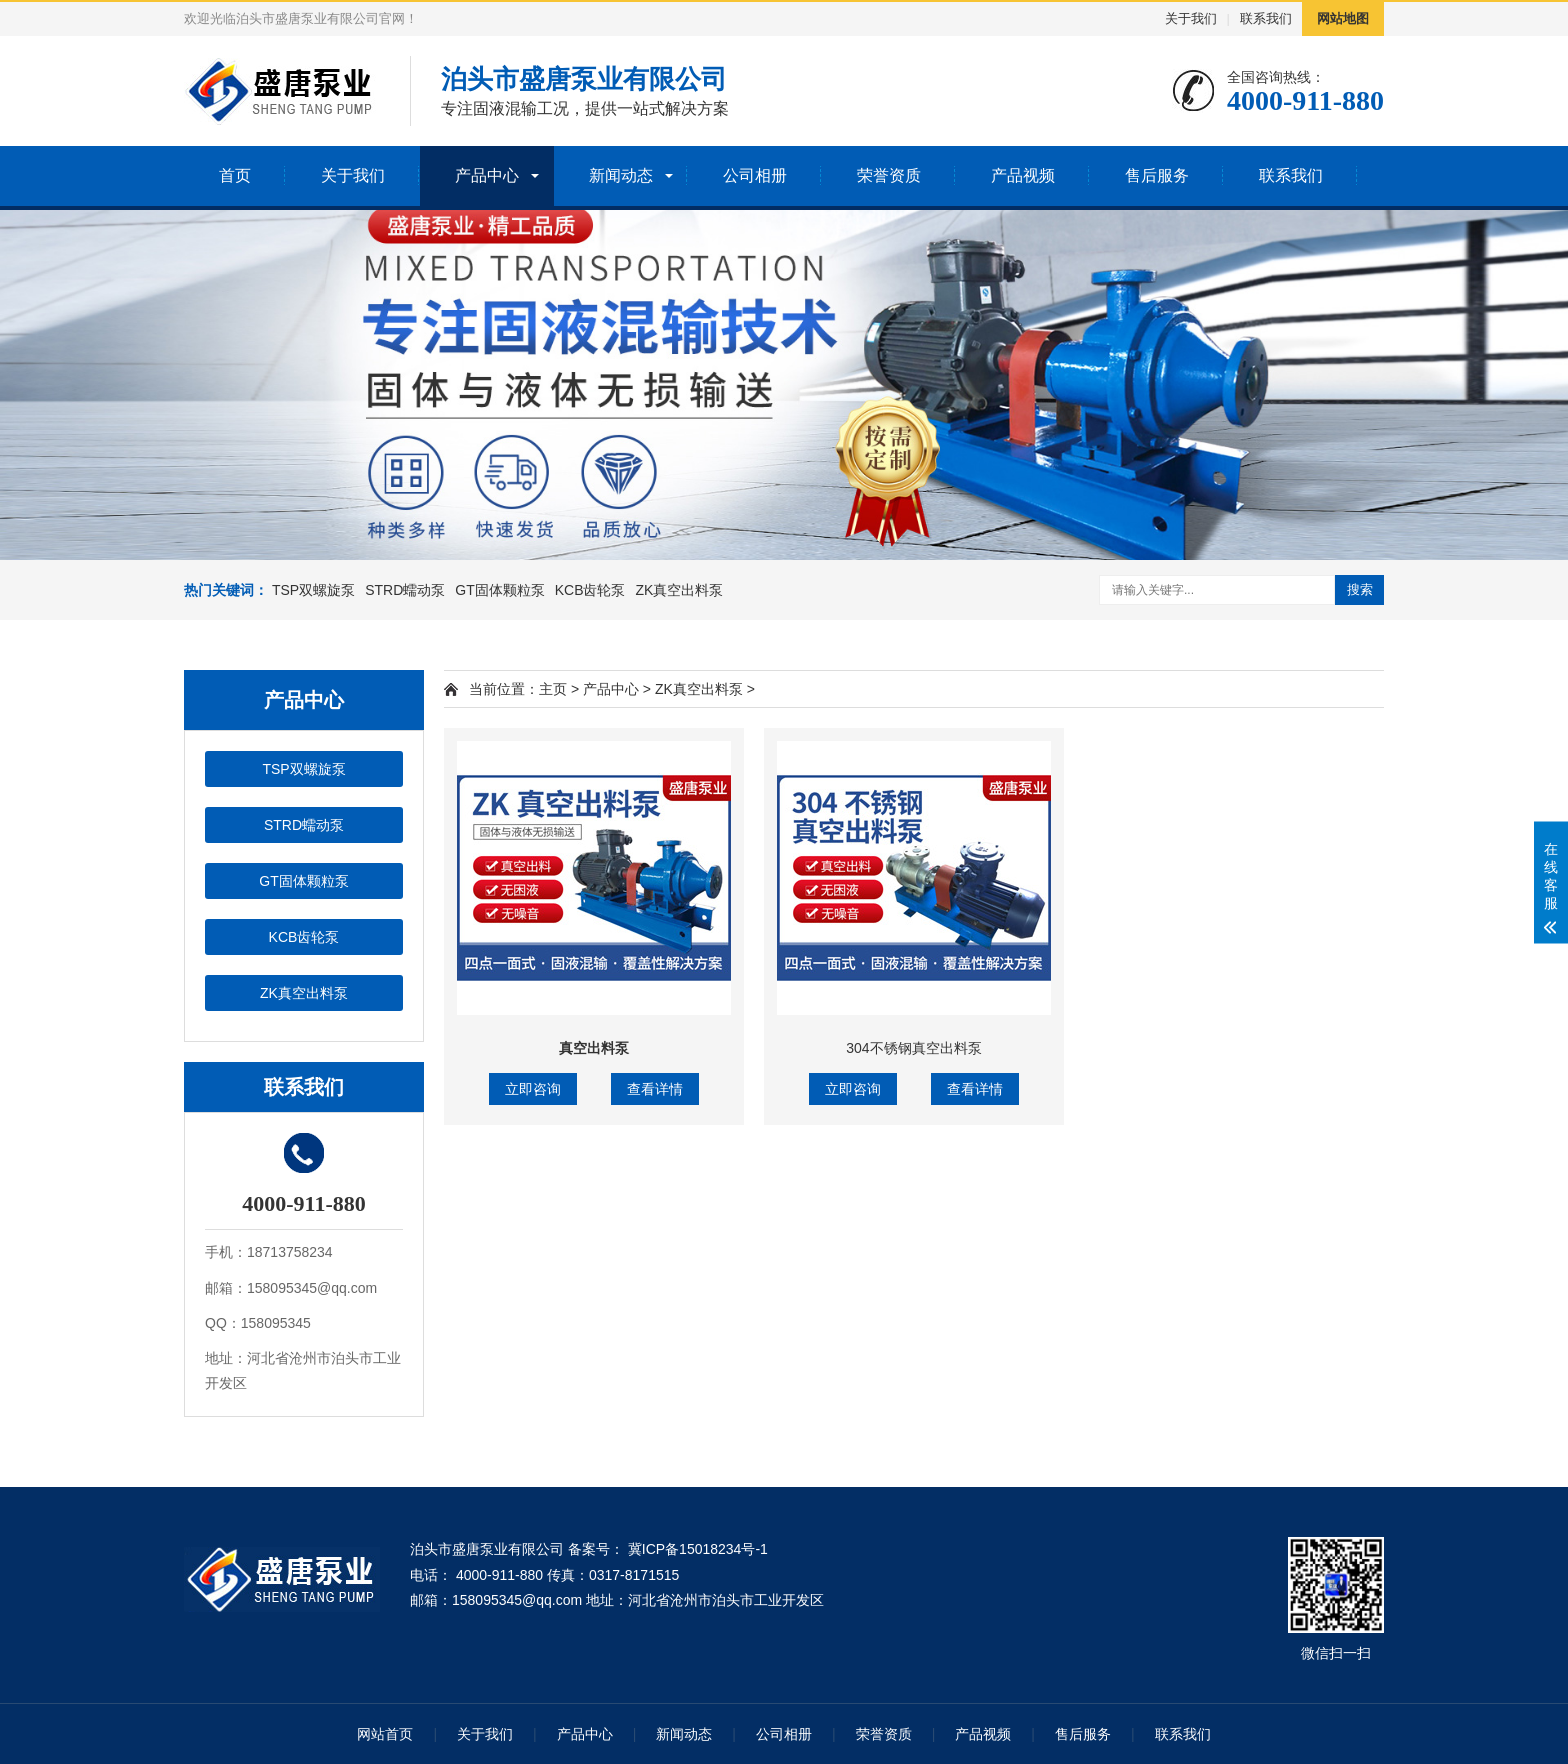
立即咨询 (533, 1089)
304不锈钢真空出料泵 (913, 1048)
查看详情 (655, 1089)
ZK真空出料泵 (680, 590)
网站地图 (1343, 18)
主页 (553, 689)
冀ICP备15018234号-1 (696, 1549)
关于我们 (1191, 18)
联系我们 (1266, 18)
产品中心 (487, 175)
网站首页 (385, 1734)
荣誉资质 (889, 175)
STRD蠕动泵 (405, 590)
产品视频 (1023, 175)
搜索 (1360, 589)
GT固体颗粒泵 (499, 590)
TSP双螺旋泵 (313, 590)
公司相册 (755, 175)
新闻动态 (621, 175)
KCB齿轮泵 (590, 590)
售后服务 (1157, 175)
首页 (235, 175)
